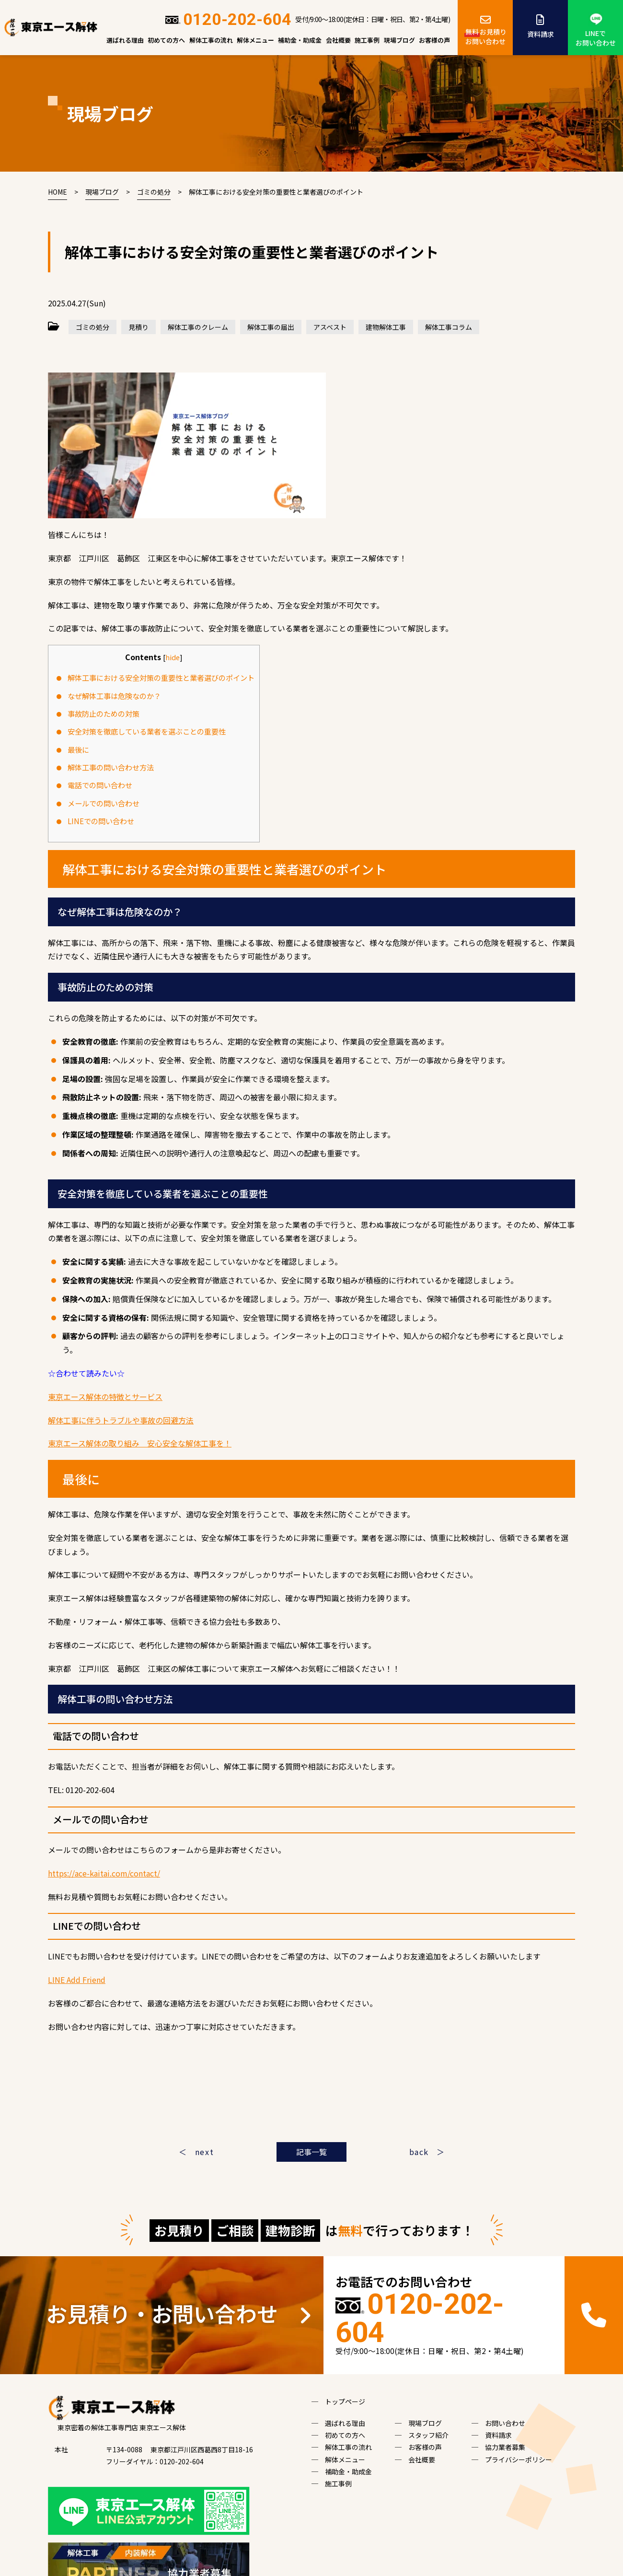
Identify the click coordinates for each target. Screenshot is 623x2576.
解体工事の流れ (211, 40)
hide (172, 657)
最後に (78, 749)
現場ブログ (399, 40)
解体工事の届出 (270, 327)
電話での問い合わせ (100, 785)
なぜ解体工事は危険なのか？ (114, 695)
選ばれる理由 (125, 40)
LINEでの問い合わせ (101, 821)
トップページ (345, 2401)
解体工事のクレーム (198, 327)
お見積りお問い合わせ (485, 29)
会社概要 (338, 40)
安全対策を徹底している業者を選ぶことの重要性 (147, 731)
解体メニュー (255, 40)
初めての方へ (166, 40)
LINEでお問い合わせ (596, 29)
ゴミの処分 (92, 327)
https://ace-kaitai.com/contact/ (104, 1873)
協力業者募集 (505, 2447)
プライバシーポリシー (518, 2459)
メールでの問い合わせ (103, 803)
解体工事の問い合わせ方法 (111, 767)
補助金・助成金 (300, 40)
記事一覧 (311, 2151)
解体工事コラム (448, 327)
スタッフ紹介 (428, 2435)
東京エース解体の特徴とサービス (105, 1396)
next (204, 2151)
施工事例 (367, 40)
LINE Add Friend (76, 1979)
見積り (138, 327)
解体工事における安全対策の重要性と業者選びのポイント (161, 677)
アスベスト (329, 327)
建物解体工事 (386, 327)
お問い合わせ (505, 2423)
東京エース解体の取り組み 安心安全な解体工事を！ (139, 1443)
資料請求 (540, 25)
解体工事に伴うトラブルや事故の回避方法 (121, 1420)
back (419, 2151)
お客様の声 (434, 40)
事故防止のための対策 (103, 713)
